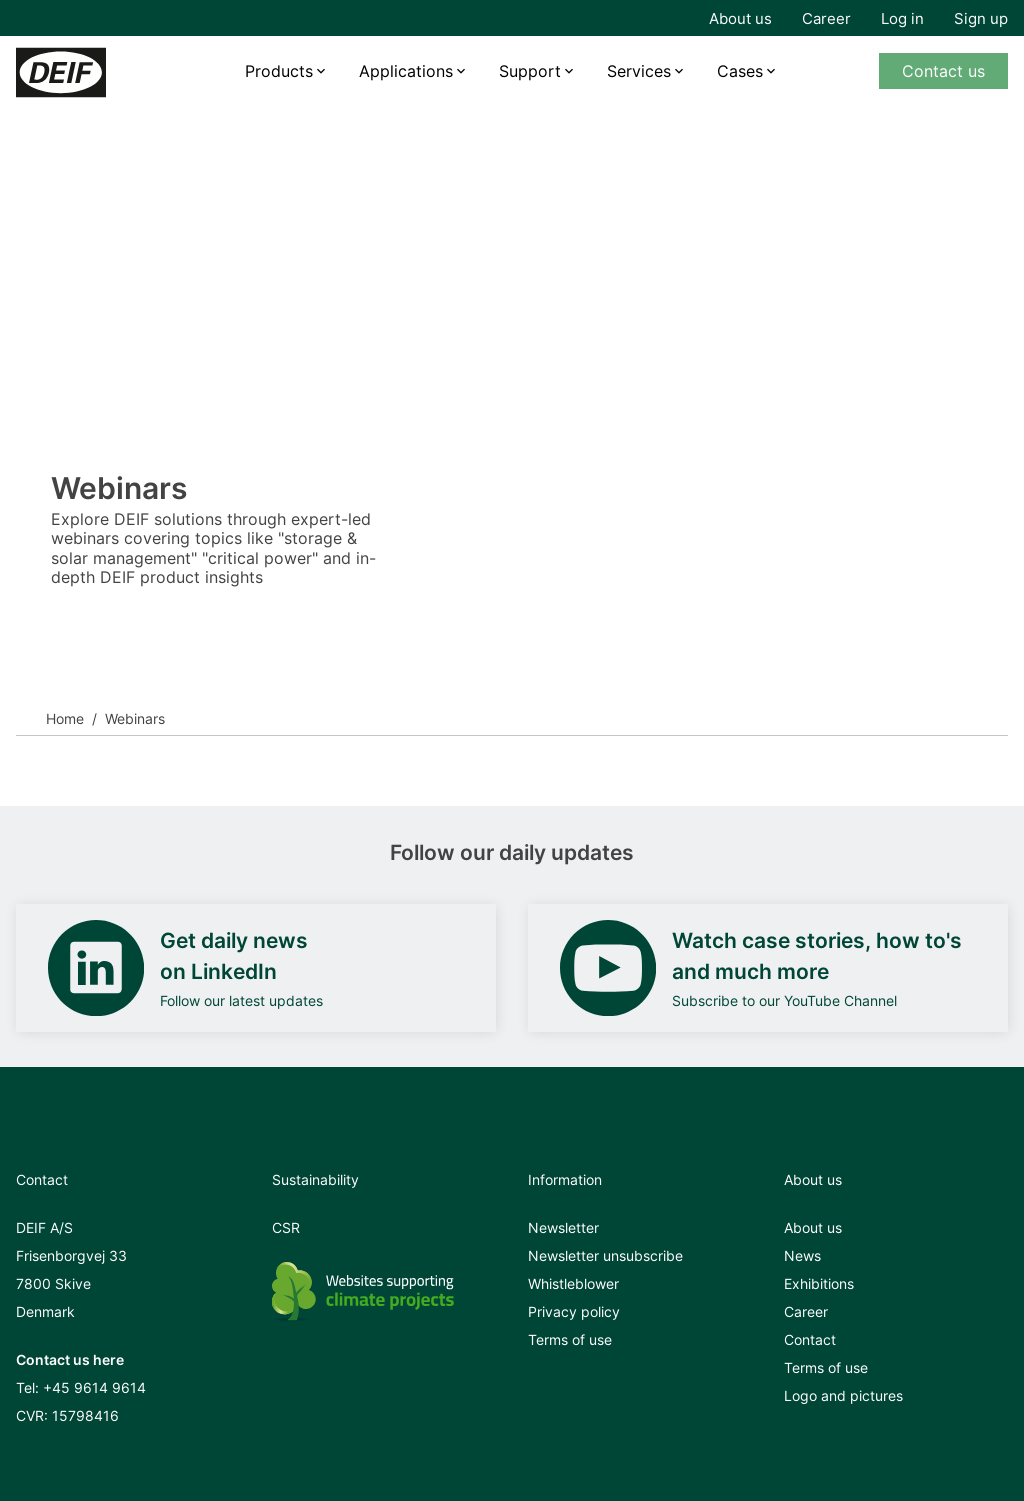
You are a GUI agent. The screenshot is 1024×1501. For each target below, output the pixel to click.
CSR (286, 1227)
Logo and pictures (843, 1395)
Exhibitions (819, 1283)
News (802, 1255)
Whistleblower (573, 1283)
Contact (810, 1339)
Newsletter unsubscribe (605, 1255)
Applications (406, 71)
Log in (902, 18)
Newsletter (563, 1227)
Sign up (981, 18)
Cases (740, 71)
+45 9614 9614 (94, 1387)
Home (65, 718)
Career (826, 18)
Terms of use (570, 1339)
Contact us (943, 71)
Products (279, 71)
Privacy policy (574, 1311)
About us (740, 18)
